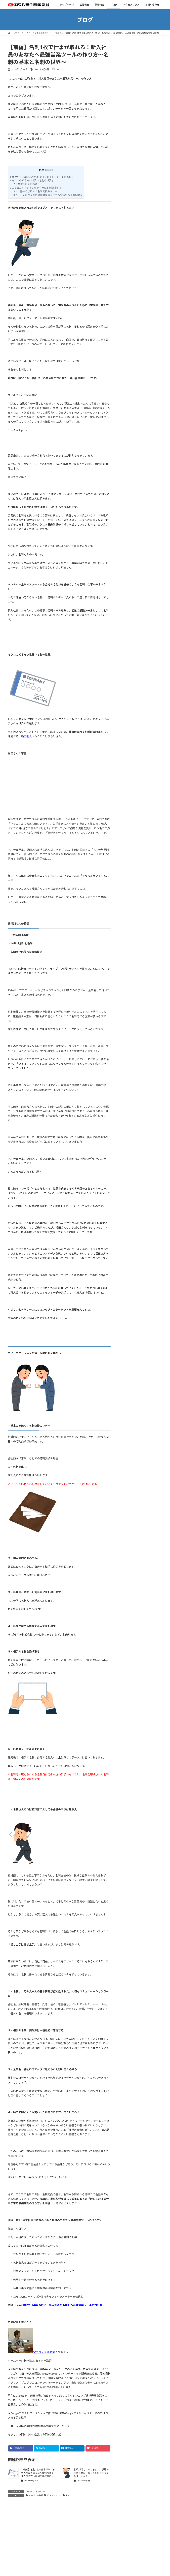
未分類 (125, 378)
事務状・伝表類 (130, 351)
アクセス (105, 2542)
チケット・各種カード (133, 324)
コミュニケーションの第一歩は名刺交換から (36, 187)
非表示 (48, 170)
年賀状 (125, 372)
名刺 (68, 2495)
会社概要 (63, 2542)
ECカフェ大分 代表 (44, 2352)
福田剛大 (26, 736)
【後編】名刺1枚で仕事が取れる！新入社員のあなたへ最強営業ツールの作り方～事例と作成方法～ (39, 2473)
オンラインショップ (132, 311)
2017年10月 (128, 430)
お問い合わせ (121, 2542)
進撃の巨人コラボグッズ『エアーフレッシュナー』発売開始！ (149, 112)
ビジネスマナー (54, 2495)
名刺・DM (40, 2491)
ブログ (29, 2491)
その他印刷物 (128, 318)
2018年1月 (127, 423)
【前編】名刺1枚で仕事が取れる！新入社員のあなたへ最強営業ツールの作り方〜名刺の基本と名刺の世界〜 (149, 163)
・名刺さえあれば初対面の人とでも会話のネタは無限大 (47, 194)
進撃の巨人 (127, 385)
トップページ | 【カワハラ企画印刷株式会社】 (31, 2542)
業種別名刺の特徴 (25, 184)
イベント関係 (128, 297)
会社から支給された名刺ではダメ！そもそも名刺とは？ (42, 176)
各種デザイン (128, 358)
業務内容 (78, 2542)
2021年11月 (128, 403)
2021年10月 (128, 410)
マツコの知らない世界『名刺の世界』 (32, 180)
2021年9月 (127, 416)
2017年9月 (127, 437)
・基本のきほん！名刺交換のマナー (35, 191)
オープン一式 (128, 304)
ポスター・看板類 (131, 345)
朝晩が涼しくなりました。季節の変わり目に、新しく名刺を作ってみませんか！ (91, 2473)
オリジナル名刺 (36, 2495)
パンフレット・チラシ (133, 331)
